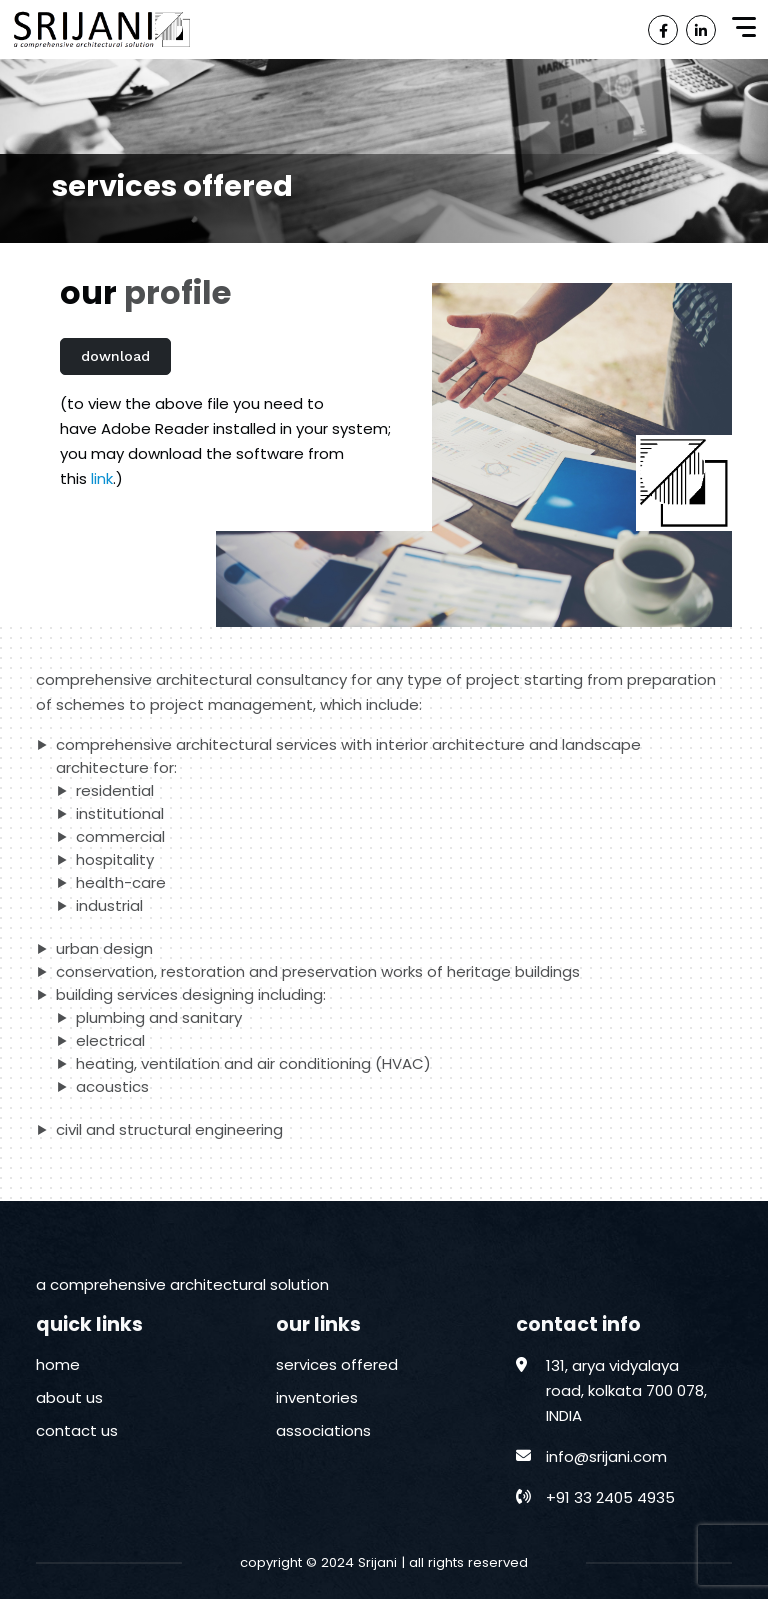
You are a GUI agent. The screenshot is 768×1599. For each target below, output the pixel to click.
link (102, 478)
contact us (77, 1430)
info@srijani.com (606, 1456)
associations (323, 1430)
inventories (317, 1397)
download (115, 356)
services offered (337, 1364)
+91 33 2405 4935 (610, 1497)
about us (69, 1397)
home (58, 1364)
